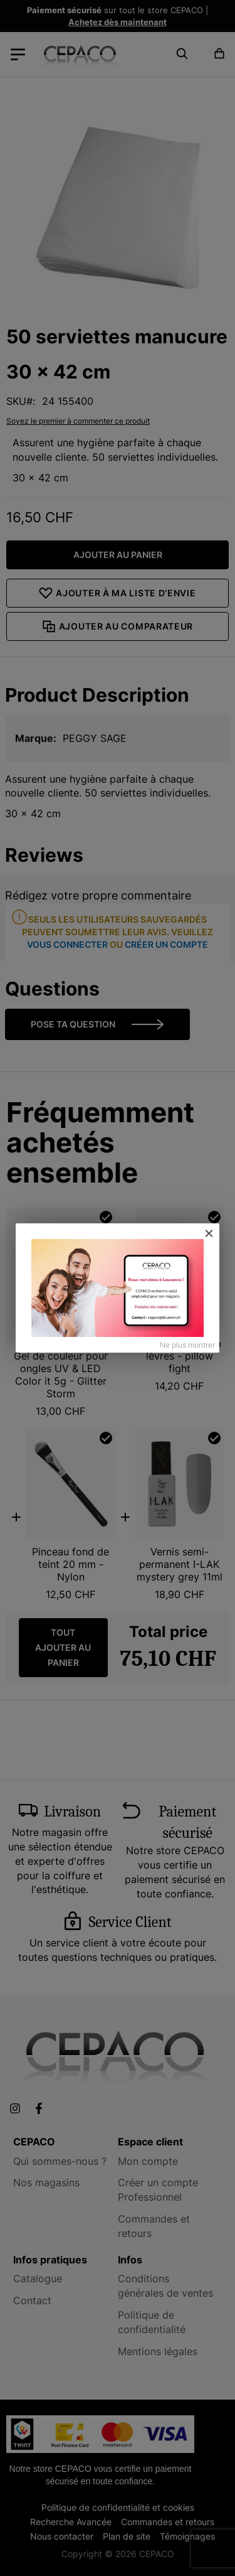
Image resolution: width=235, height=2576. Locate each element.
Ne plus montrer (187, 1345)
